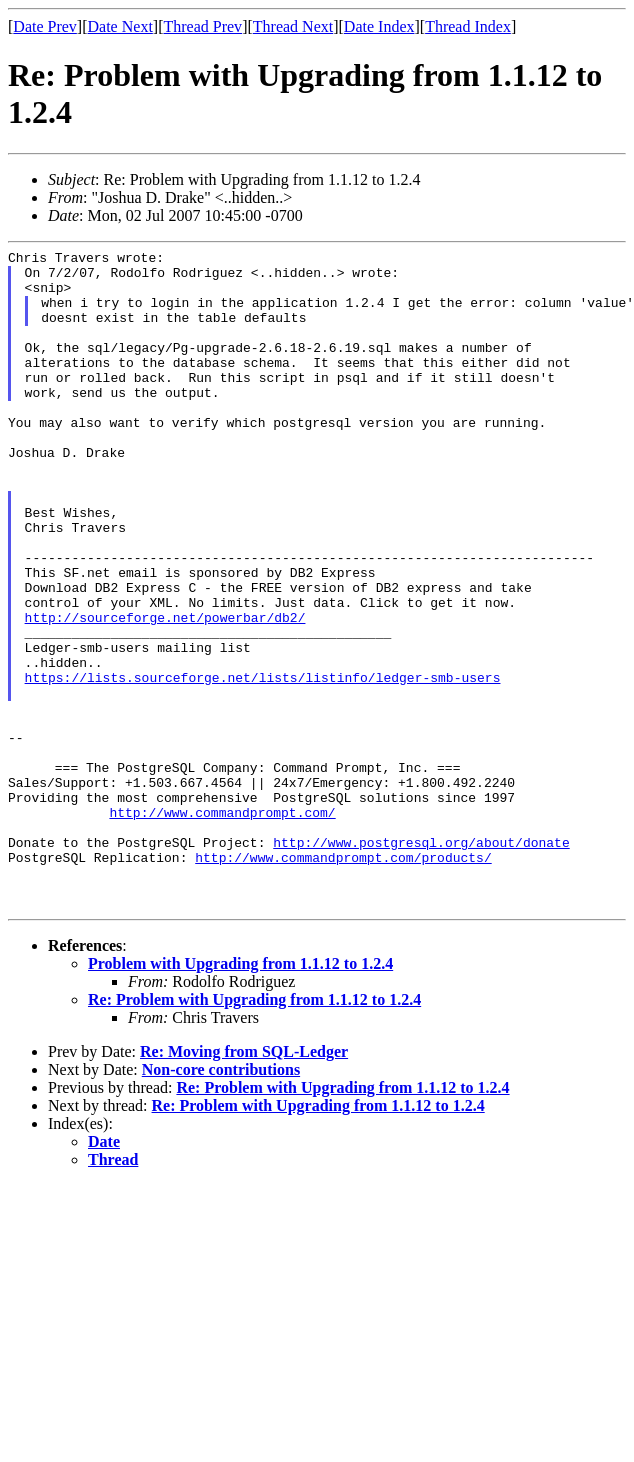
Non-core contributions (221, 1201)
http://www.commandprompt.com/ (222, 926)
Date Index (379, 26)
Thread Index (468, 26)
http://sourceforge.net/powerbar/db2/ (165, 692)
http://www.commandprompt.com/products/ (343, 980)
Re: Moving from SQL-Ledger (244, 1183)
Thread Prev (202, 26)
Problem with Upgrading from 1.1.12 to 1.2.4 (240, 1095)
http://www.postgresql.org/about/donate (421, 962)
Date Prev (45, 26)
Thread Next (293, 26)
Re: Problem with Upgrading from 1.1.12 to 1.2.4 (254, 1131)
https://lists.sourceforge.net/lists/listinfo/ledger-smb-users (263, 764)
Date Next (120, 26)
